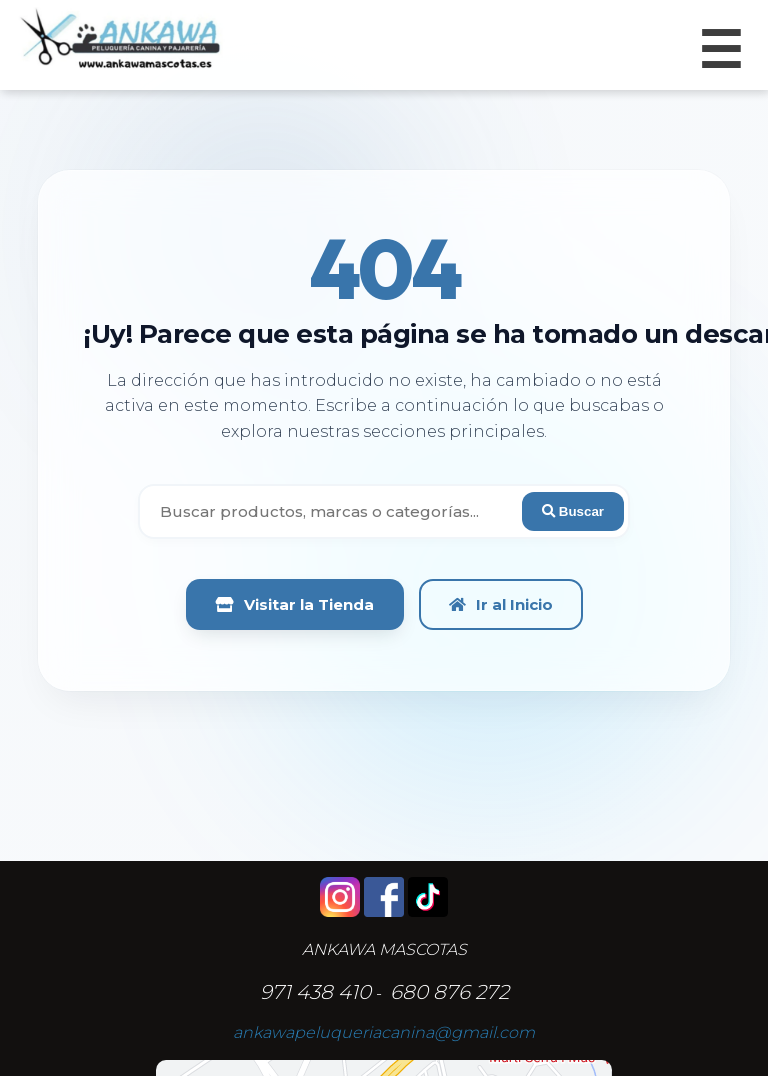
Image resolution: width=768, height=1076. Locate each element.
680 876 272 (449, 992)
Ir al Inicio (501, 604)
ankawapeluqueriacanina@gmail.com (384, 1032)
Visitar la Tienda (295, 604)
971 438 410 (315, 992)
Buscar (573, 511)
